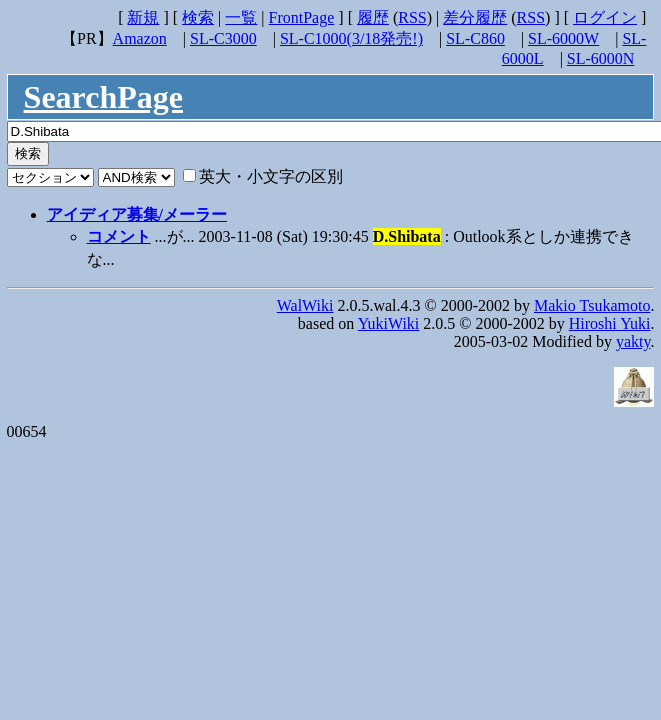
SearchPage (103, 97)
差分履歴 (475, 17)
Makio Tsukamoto (592, 305)
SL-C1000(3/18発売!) (351, 38)
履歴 (373, 17)
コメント (119, 236)
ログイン (605, 17)
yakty (633, 341)
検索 (198, 17)
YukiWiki (389, 323)
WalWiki (305, 305)
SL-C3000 (223, 38)
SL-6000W (563, 38)
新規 (143, 17)
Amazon (140, 38)
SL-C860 (475, 38)
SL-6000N (601, 58)
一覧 (241, 17)
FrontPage (302, 17)
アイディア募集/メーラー (137, 214)
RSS (412, 17)
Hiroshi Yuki (610, 323)
